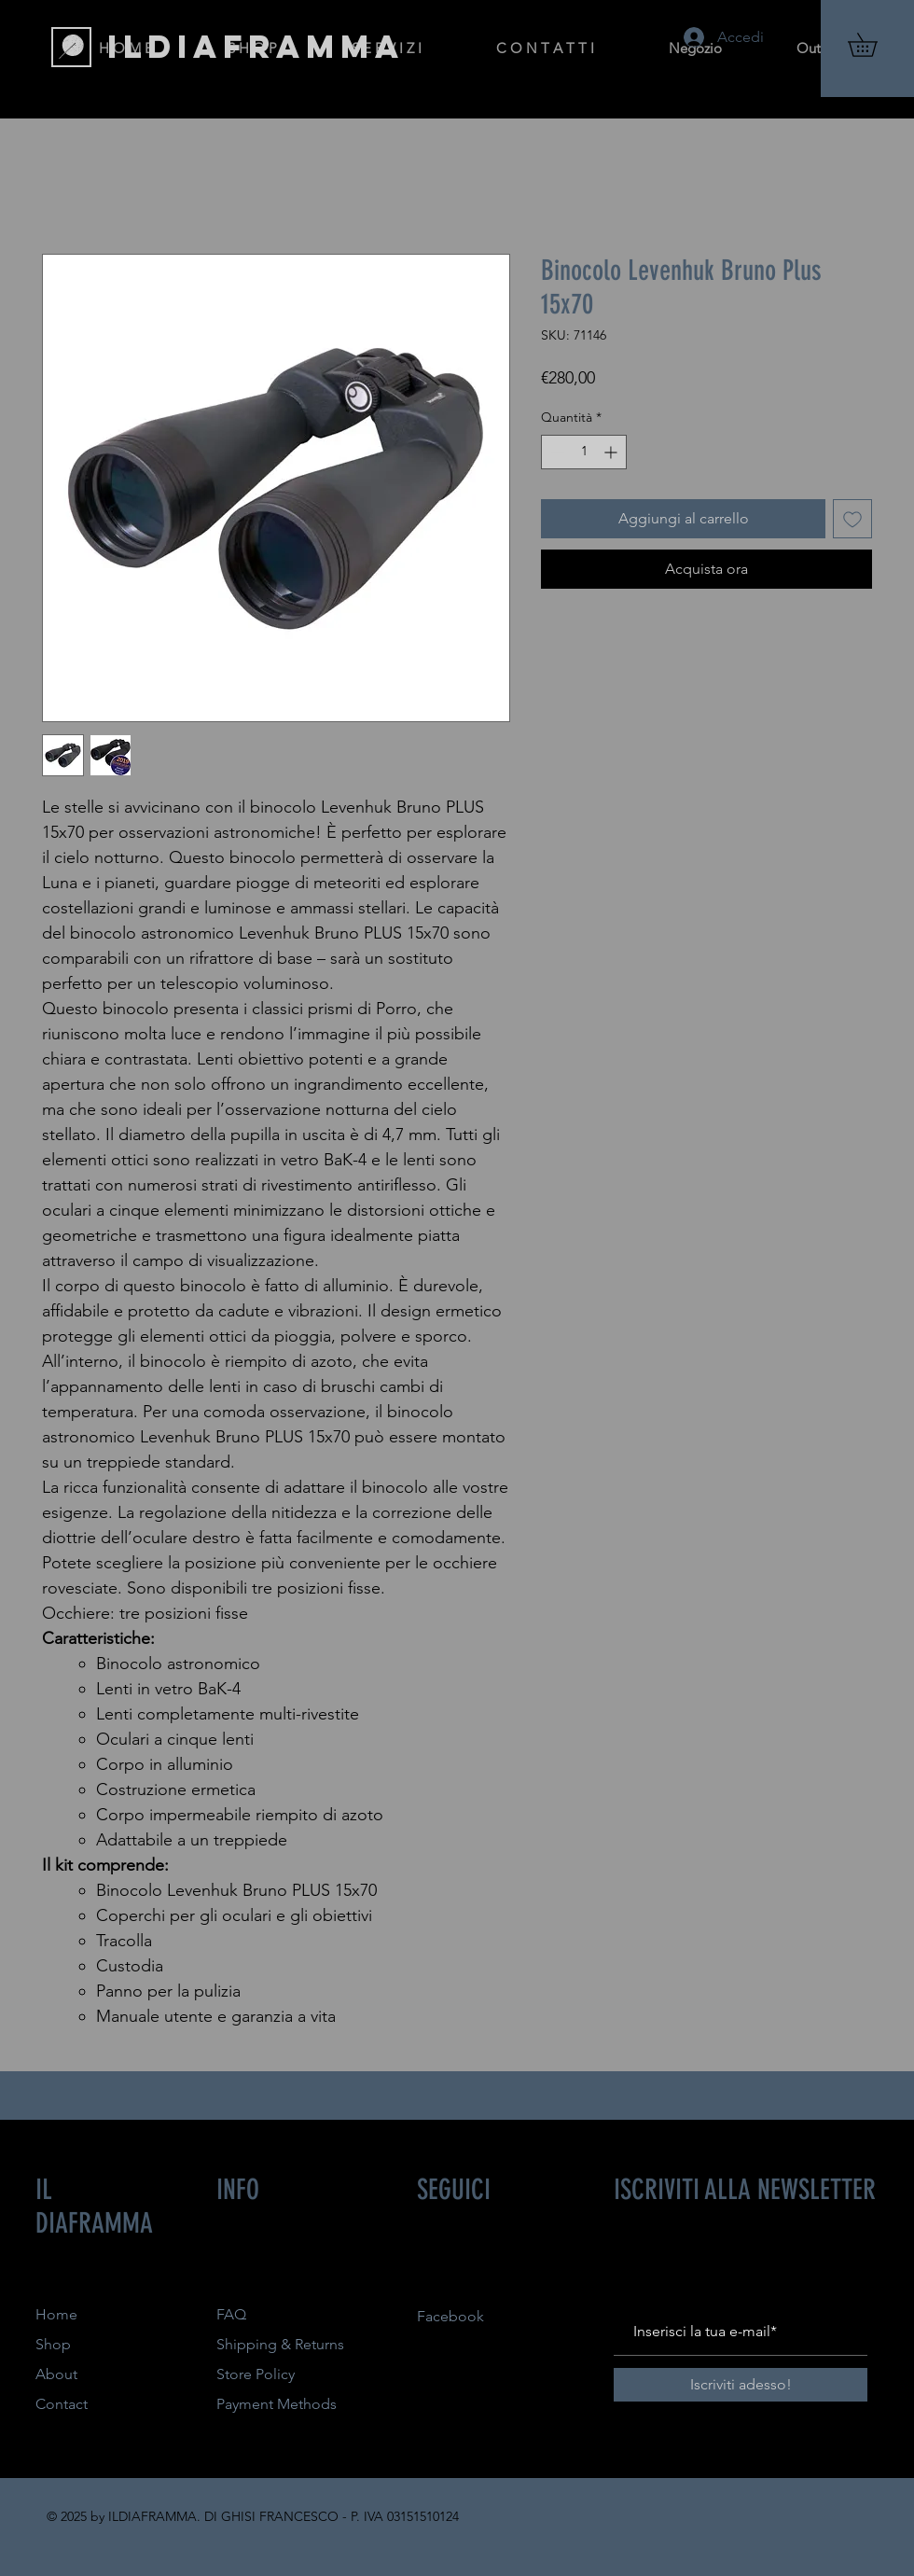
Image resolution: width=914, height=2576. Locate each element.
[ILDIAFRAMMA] (256, 46)
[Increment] (612, 452)
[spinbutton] (584, 452)
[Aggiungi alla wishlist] (852, 518)
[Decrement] (555, 452)
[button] (874, 45)
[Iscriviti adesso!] (740, 2385)
